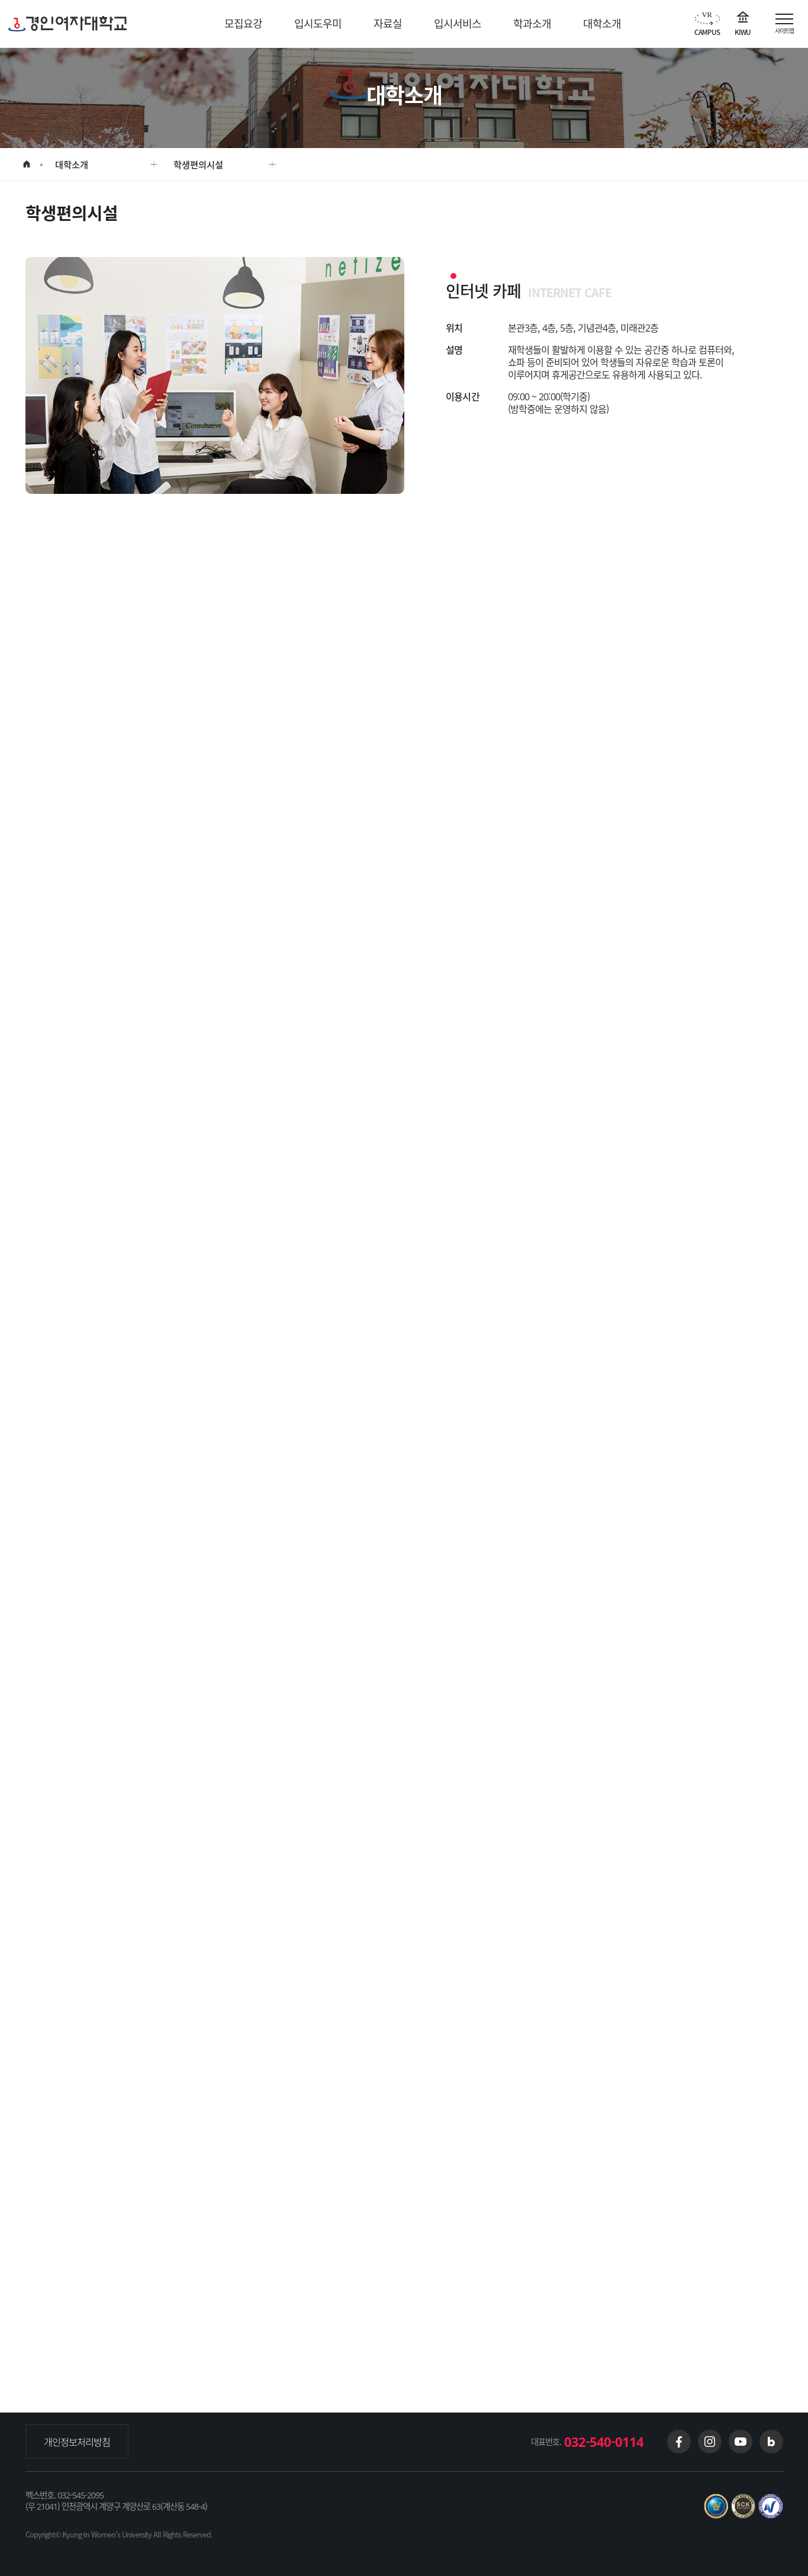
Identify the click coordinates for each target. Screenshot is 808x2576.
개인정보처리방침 (77, 2441)
